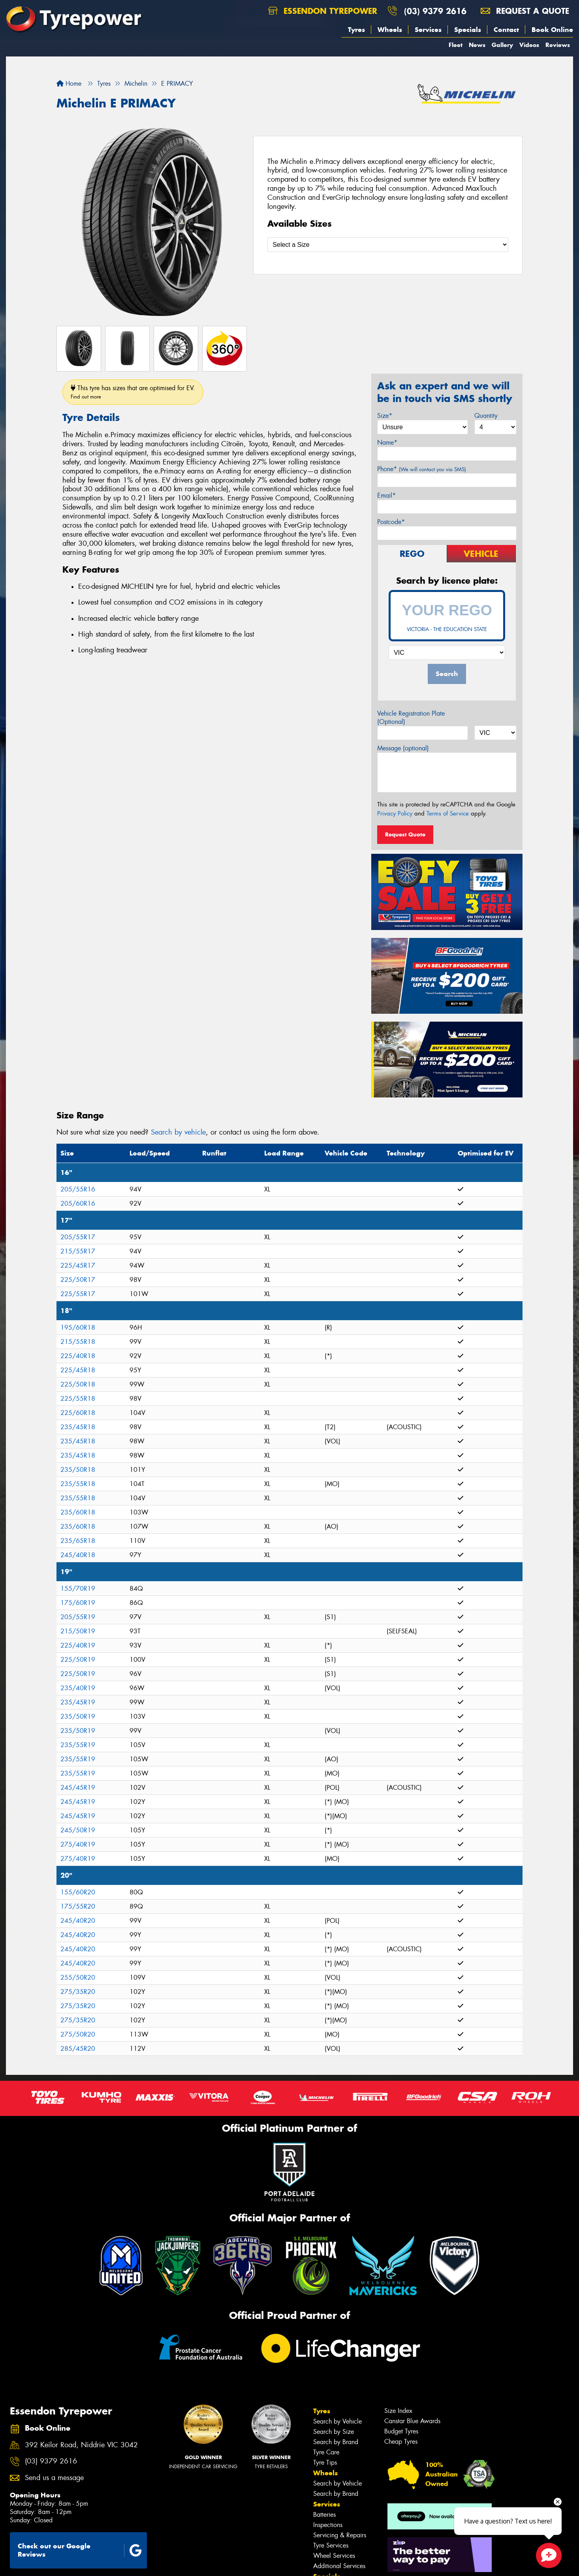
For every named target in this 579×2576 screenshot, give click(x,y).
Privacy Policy (394, 813)
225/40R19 (77, 1645)
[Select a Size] (387, 244)
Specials (467, 29)
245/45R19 (77, 1787)
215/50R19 (77, 1631)
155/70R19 (77, 1588)
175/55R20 (77, 1906)
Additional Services (339, 2566)
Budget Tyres (401, 2431)
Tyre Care (326, 2452)
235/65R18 (77, 1541)
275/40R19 (77, 1844)
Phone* (421, 469)
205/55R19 (77, 1617)
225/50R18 (77, 1384)
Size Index (398, 2411)
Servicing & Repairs (339, 2535)
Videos (529, 45)
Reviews (557, 45)
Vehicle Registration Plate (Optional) (411, 717)
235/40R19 (77, 1688)
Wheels (390, 29)
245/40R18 (77, 1555)
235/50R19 (77, 1716)
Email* (386, 495)
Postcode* (391, 522)
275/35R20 (77, 1992)
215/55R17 (77, 1251)
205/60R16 (77, 1203)
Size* (384, 415)
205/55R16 (77, 1189)
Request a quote (525, 11)
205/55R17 (77, 1237)
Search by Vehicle (337, 2421)
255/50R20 (77, 1977)
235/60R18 (77, 1512)
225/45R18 (77, 1370)
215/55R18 (77, 1342)
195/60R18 (77, 1327)
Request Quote (405, 834)
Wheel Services (334, 2556)
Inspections (327, 2525)
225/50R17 (77, 1280)
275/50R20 (77, 2034)
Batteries (324, 2514)
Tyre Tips (325, 2462)
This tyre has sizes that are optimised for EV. (133, 392)
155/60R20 (77, 1892)
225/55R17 (77, 1294)
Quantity (486, 415)
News (477, 45)
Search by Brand (335, 2442)
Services (428, 29)
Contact (506, 29)
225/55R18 (77, 1398)
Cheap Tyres (400, 2441)
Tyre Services (330, 2545)
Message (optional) (403, 748)
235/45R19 (77, 1702)
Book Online (552, 29)
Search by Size (333, 2432)
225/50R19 (77, 1659)
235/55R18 (77, 1484)
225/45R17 (77, 1265)
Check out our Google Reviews (80, 2550)
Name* (387, 442)
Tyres (356, 29)
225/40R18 (77, 1356)
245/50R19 (77, 1830)
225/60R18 (77, 1413)
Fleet (455, 45)
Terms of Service (448, 813)
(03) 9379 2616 (435, 11)
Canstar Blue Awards (412, 2421)
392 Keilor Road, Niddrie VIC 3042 (81, 2445)
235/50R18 (77, 1470)
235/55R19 (77, 1745)
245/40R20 (77, 1920)
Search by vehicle (178, 1132)
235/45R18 (77, 1427)
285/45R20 (77, 2048)
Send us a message (54, 2477)
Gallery (502, 45)
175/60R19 (77, 1603)
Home (68, 83)
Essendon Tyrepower (322, 11)
